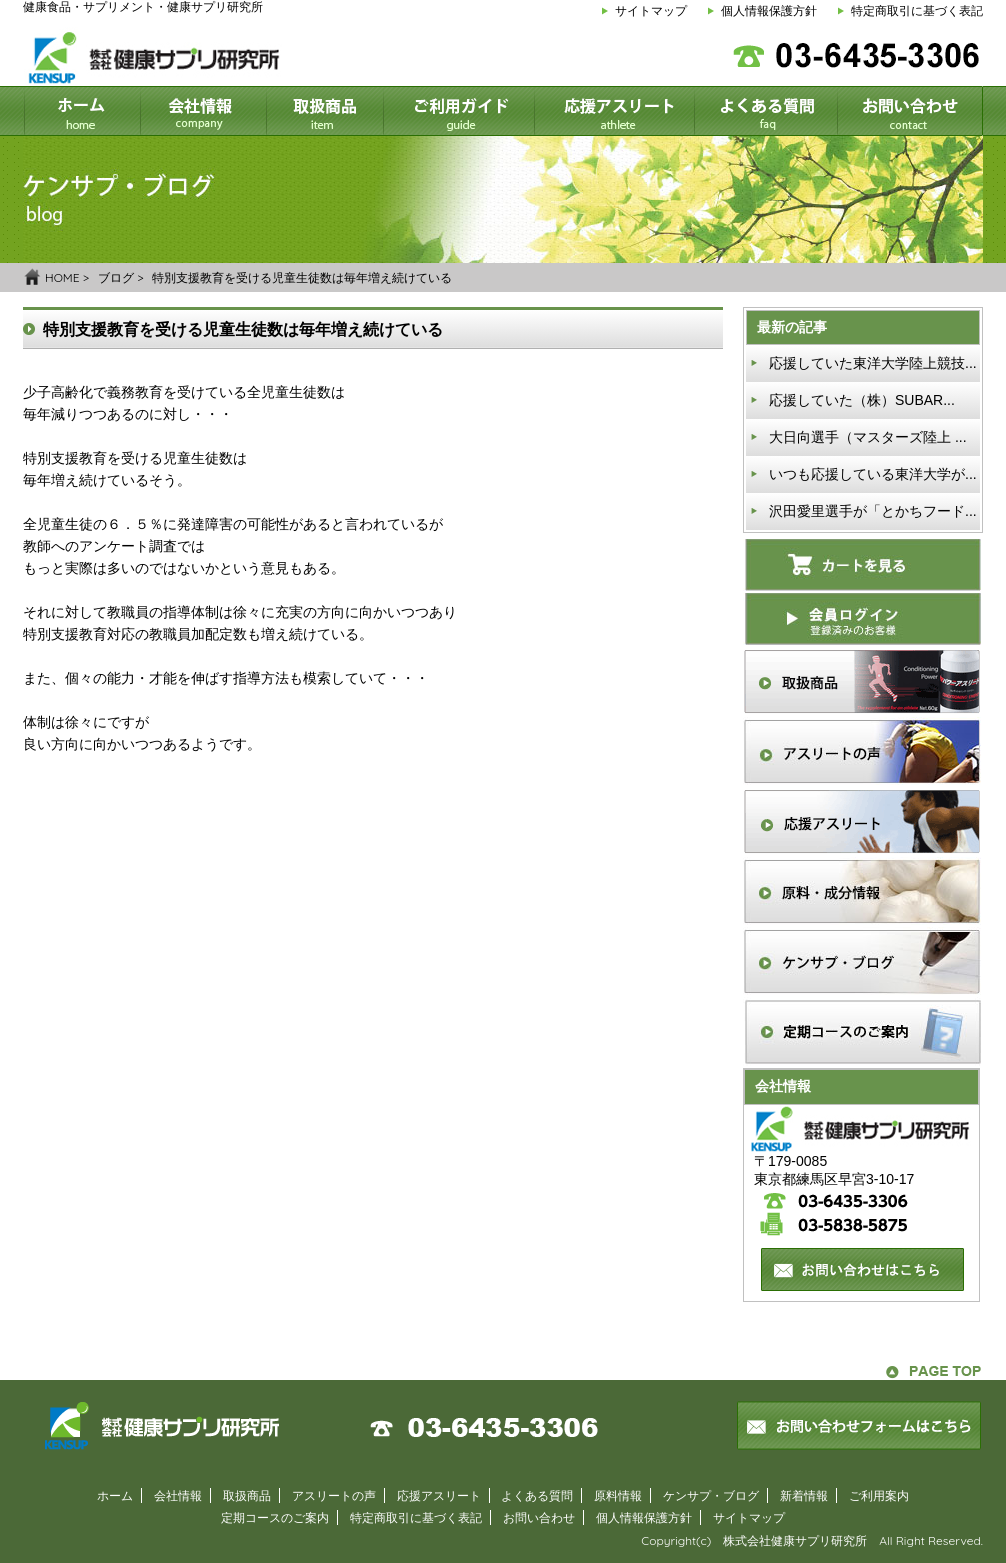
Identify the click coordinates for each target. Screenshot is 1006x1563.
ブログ (116, 277)
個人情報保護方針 (769, 10)
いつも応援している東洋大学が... (873, 474)
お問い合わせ (539, 1517)
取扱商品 (247, 1495)
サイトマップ (651, 10)
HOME (62, 277)
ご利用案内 (879, 1495)
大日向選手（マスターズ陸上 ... (868, 437)
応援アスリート (439, 1495)
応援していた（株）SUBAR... (862, 400)
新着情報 (804, 1495)
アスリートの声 (334, 1495)
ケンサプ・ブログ (711, 1495)
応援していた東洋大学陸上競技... (873, 363)
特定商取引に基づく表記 (917, 10)
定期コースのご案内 (275, 1517)
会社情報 (178, 1495)
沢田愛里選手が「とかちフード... (873, 511)
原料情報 (618, 1495)
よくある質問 (537, 1495)
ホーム (115, 1495)
